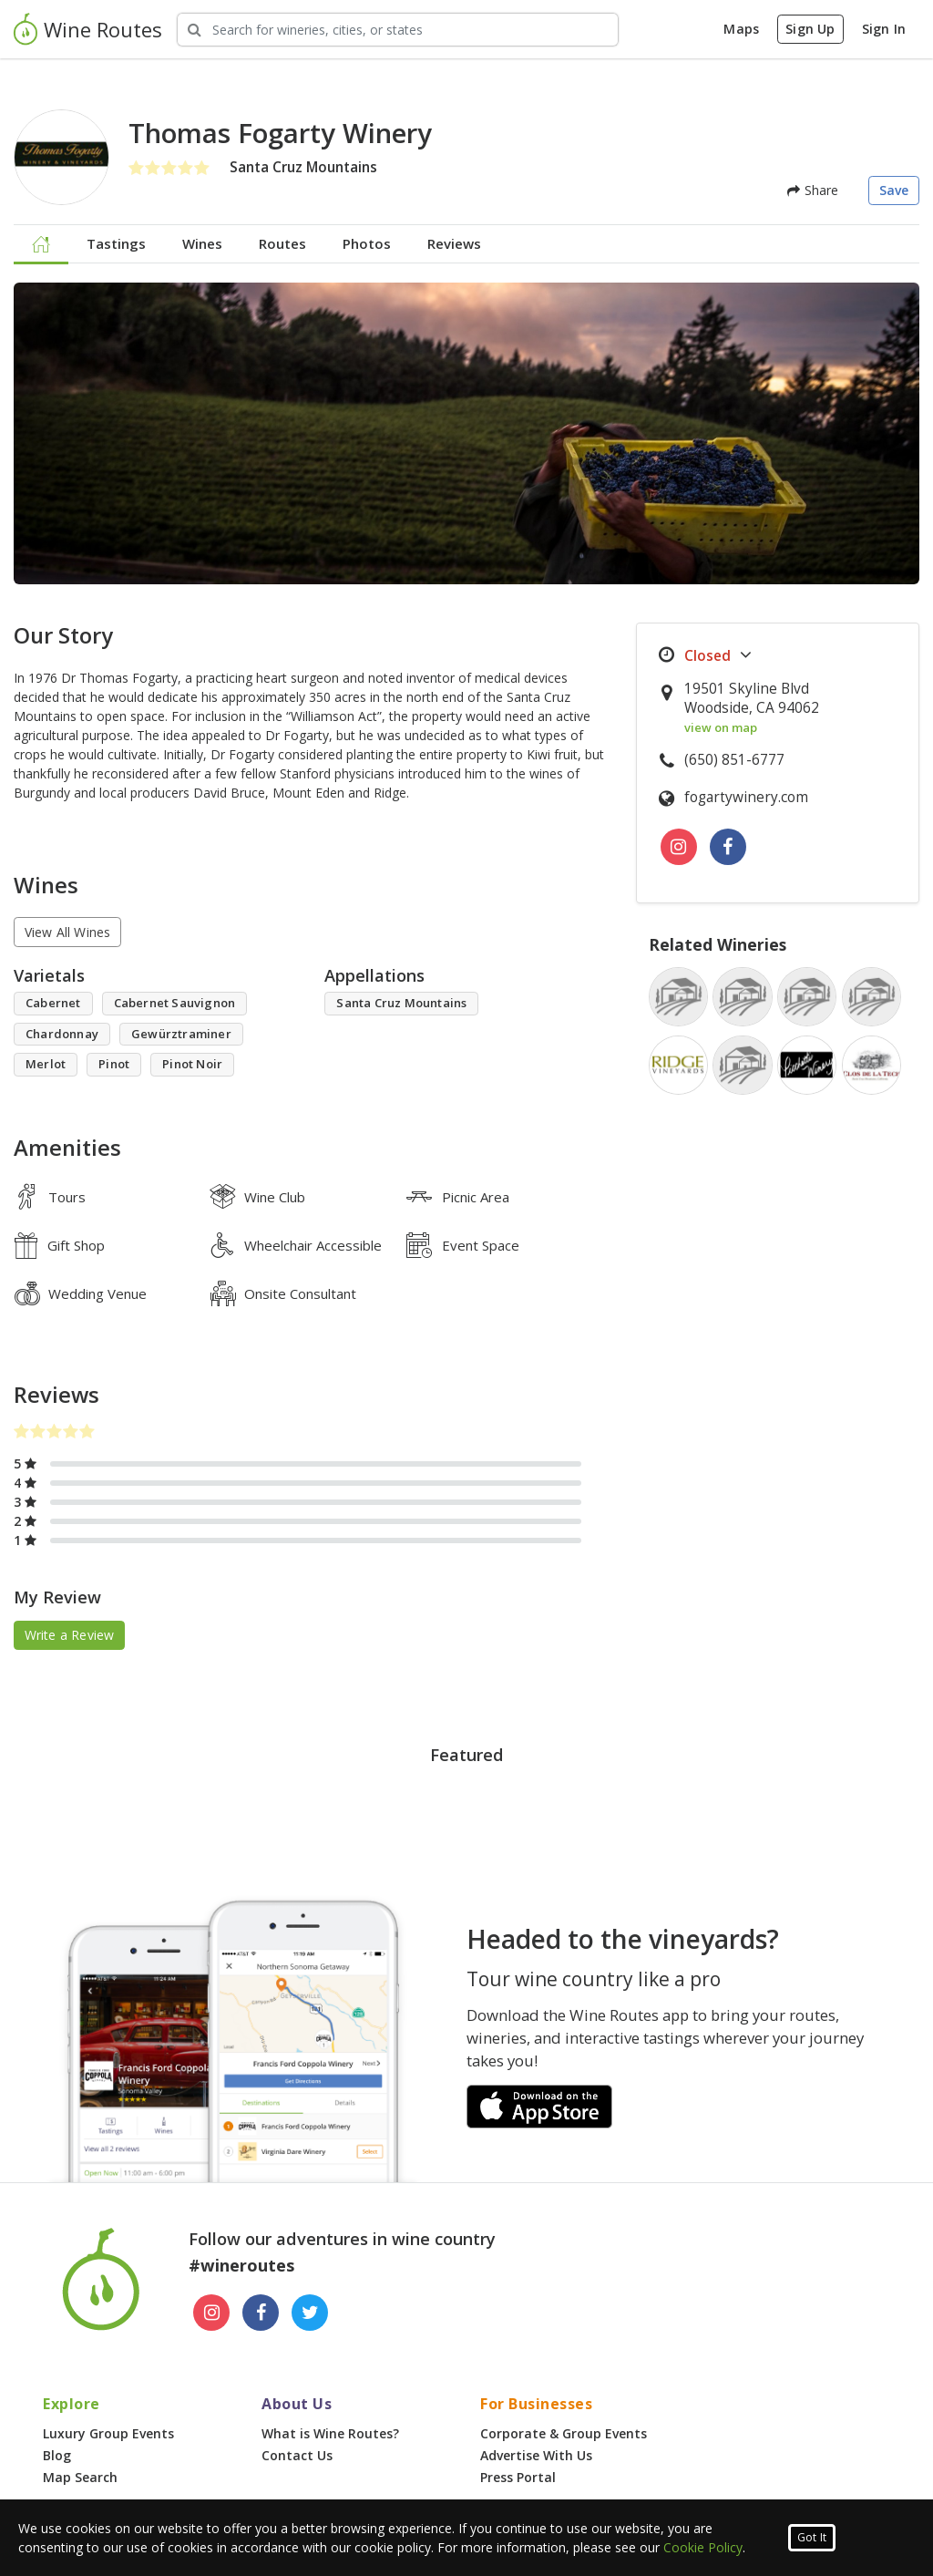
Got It (811, 2537)
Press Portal (518, 2477)
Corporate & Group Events (563, 2433)
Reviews (454, 243)
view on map (720, 727)
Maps (741, 28)
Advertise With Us (536, 2455)
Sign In (884, 28)
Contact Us (297, 2455)
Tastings (116, 243)
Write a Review (70, 1634)
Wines (202, 243)
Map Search (80, 2477)
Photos (367, 243)
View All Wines (68, 932)
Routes (282, 243)
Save (894, 190)
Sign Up (810, 28)
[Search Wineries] (398, 29)
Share (812, 190)
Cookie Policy (703, 2547)
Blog (57, 2455)
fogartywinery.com (746, 797)
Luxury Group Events (108, 2433)
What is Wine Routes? (330, 2433)
